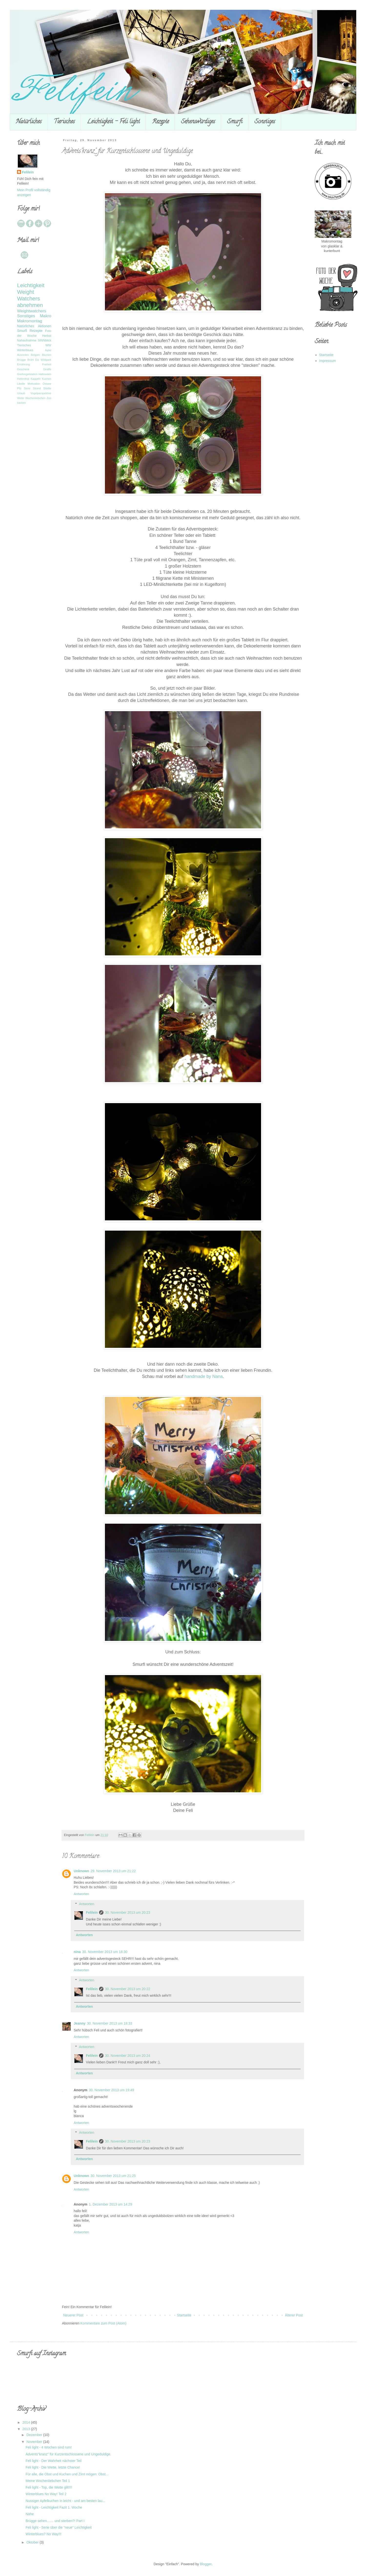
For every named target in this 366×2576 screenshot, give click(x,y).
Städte (47, 388)
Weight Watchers (28, 295)
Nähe (30, 2514)
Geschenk (23, 369)
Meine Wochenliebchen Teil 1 (48, 2481)
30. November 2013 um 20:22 (127, 1989)
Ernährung (23, 364)
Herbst (46, 336)
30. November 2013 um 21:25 (113, 2176)
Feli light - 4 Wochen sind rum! (49, 2447)
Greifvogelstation (27, 374)
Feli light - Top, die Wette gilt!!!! (49, 2487)
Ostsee (47, 383)
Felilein (92, 1912)
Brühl (30, 359)
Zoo (49, 398)
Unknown (81, 1871)
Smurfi (234, 122)
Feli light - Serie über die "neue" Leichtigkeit (59, 2527)
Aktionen (44, 326)
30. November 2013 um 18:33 (109, 2023)
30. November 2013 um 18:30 (104, 1952)
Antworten (81, 1894)
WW (48, 345)
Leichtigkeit (30, 285)
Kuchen (46, 378)
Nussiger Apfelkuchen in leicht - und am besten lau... (65, 2501)
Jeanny (79, 2023)
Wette (20, 398)
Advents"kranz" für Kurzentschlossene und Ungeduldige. (68, 2454)
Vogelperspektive (40, 393)
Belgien (35, 354)
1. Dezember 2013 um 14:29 (110, 2204)
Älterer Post (294, 2315)
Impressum (327, 361)
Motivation (34, 383)
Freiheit (46, 364)
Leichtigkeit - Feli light (113, 122)
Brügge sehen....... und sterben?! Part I (55, 2521)
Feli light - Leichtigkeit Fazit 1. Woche (54, 2507)
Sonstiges (264, 122)
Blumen (46, 354)
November (34, 2442)
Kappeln (35, 378)
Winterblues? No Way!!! (43, 2534)
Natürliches (28, 122)
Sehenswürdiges (198, 122)
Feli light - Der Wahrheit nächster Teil (53, 2461)
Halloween (45, 374)
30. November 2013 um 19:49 (111, 2090)
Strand (37, 388)
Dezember (34, 2435)
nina (77, 1952)
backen (21, 402)
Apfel (48, 350)
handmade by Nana (203, 1376)
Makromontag (29, 321)
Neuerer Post (73, 2315)
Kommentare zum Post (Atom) (103, 2323)
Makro (45, 316)
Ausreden (23, 354)
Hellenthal (23, 378)
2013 (26, 2429)
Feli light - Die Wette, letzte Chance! (53, 2467)
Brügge (21, 359)
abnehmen (30, 305)
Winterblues (25, 350)
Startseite (184, 2315)
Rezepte (160, 122)
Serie (27, 388)
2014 (26, 2422)
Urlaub (21, 393)
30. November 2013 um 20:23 (127, 1912)
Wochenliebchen (35, 398)
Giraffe (47, 369)
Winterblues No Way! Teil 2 (46, 2494)
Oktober (33, 2542)
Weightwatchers (31, 311)
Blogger (205, 2564)
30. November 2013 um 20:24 (127, 2056)
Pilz (19, 388)
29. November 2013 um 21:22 (113, 1871)
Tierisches (64, 122)
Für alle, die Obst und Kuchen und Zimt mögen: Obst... (67, 2474)
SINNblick (44, 340)
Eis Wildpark (43, 359)
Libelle (21, 383)
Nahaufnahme (26, 340)
